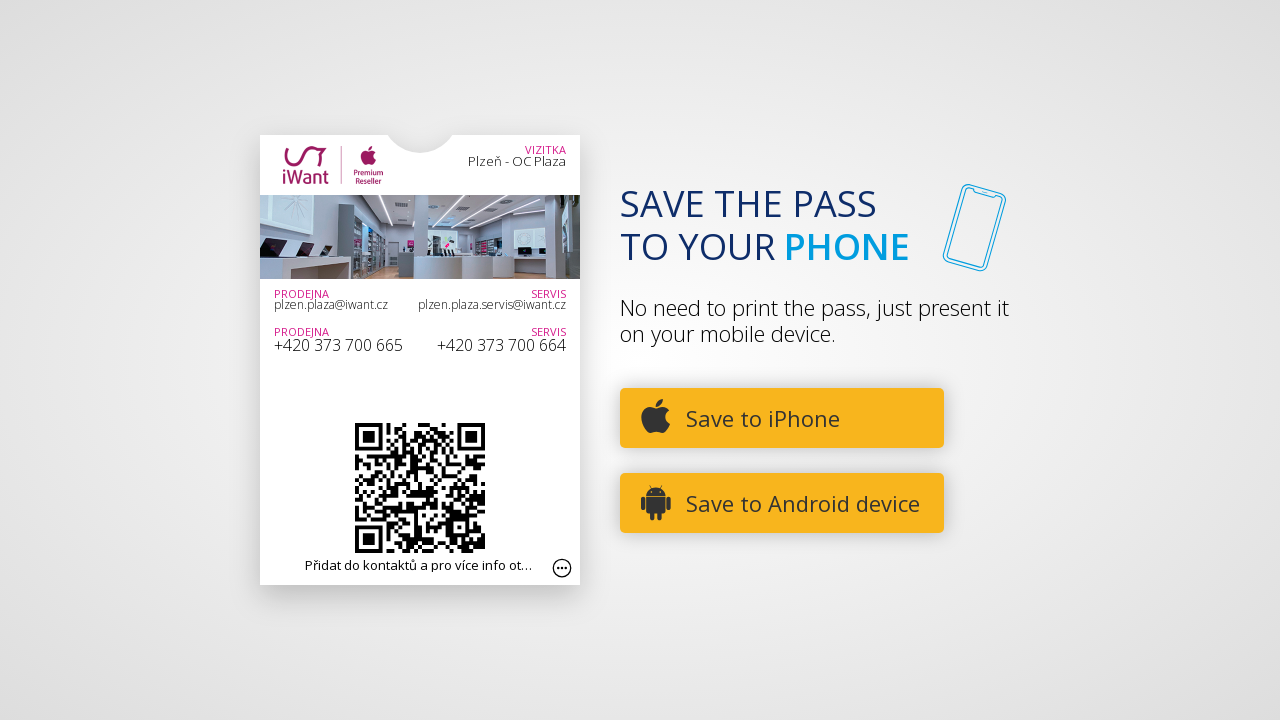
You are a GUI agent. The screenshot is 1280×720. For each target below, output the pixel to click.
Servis (548, 293)
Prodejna (301, 293)
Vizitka (545, 149)
